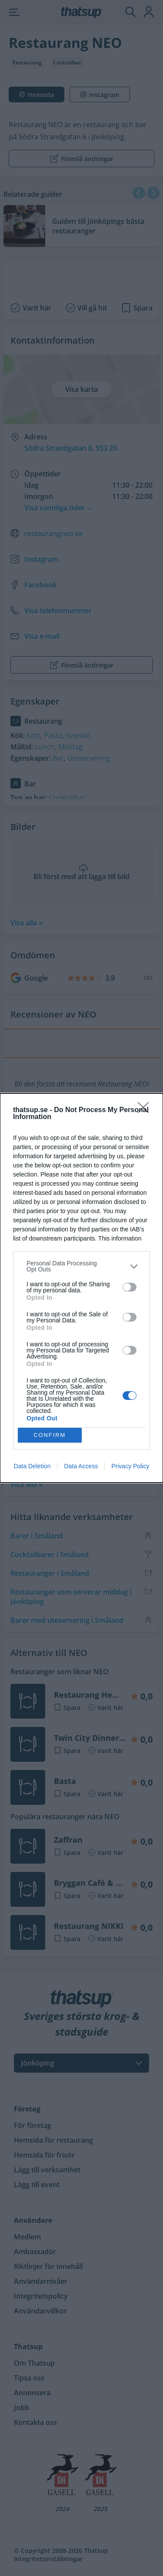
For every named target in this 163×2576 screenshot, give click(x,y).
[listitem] (81, 1266)
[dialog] (81, 1288)
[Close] (146, 1110)
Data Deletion (32, 1466)
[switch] (129, 1287)
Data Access (81, 1466)
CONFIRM (49, 1435)
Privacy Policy (130, 1466)
